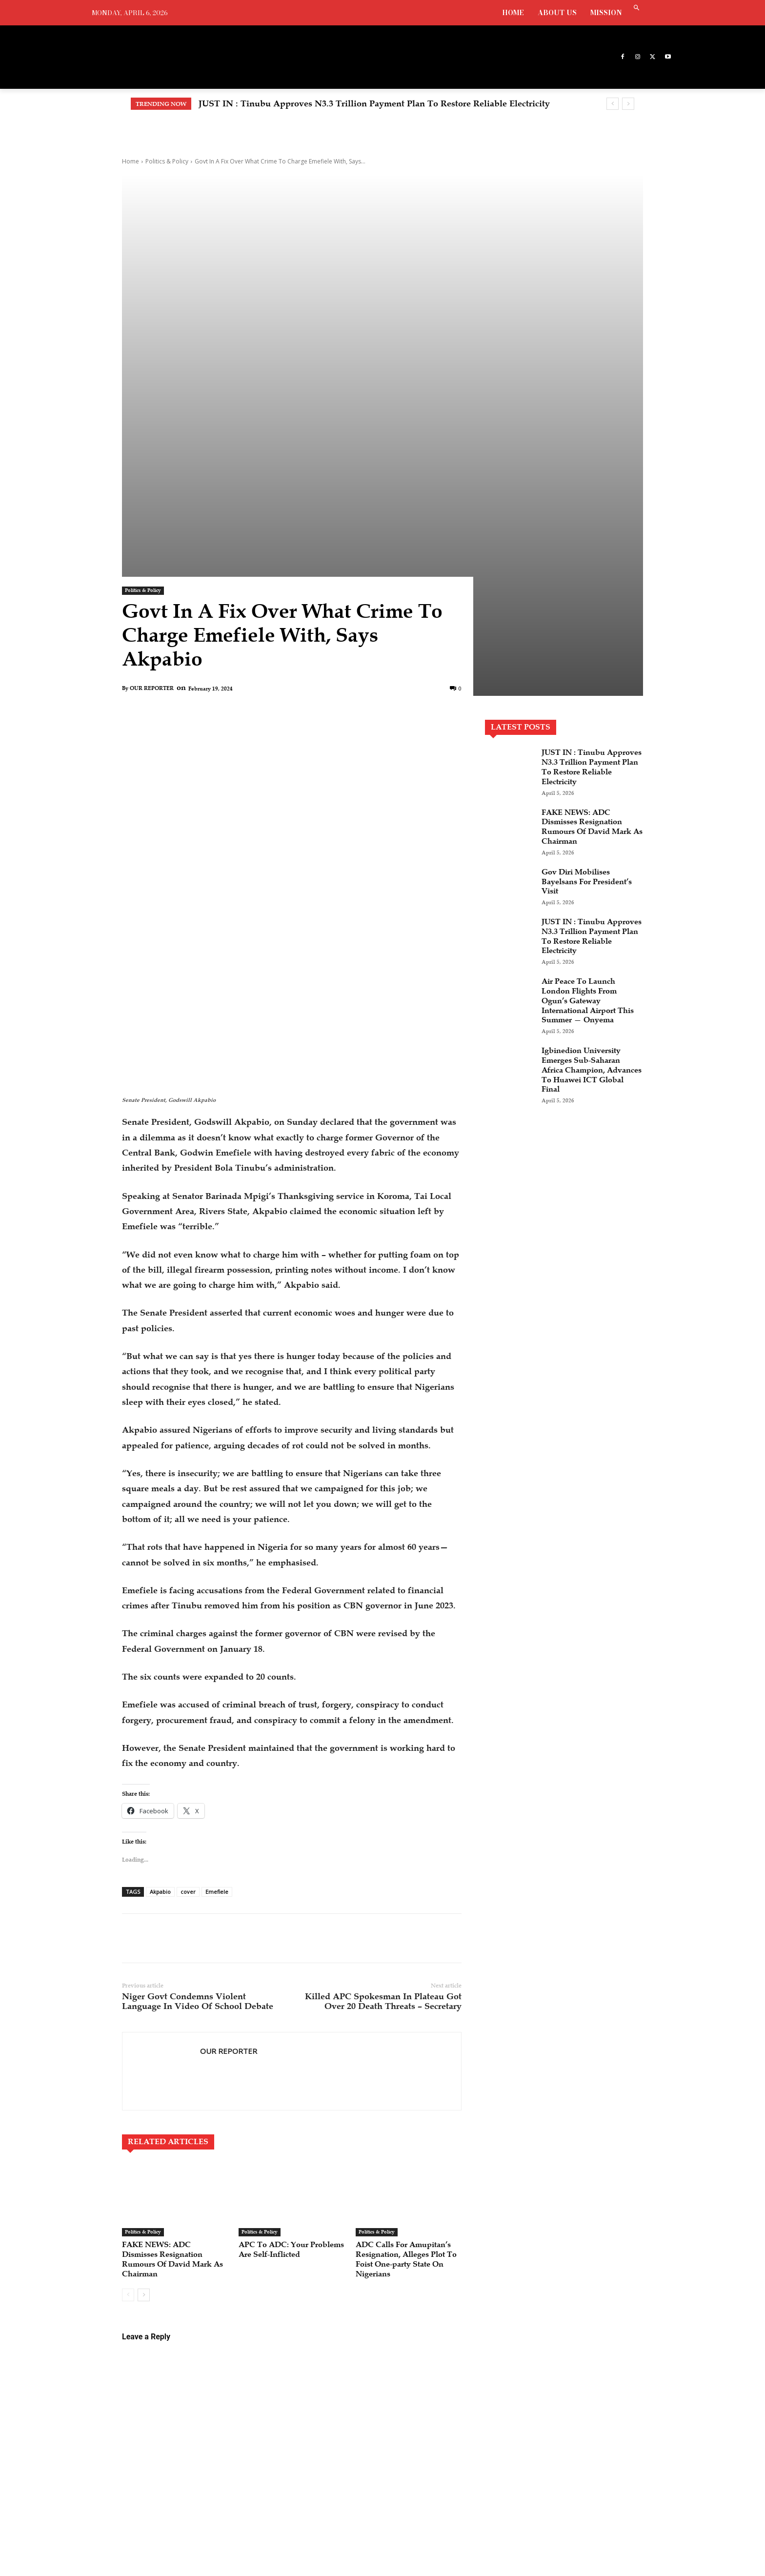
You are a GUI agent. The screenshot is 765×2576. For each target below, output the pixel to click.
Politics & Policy (166, 161)
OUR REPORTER (152, 514)
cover (188, 1604)
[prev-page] (128, 2017)
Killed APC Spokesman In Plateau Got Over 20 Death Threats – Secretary (383, 1714)
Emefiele (216, 1604)
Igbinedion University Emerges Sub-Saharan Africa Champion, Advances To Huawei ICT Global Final (586, 905)
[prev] (612, 104)
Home (130, 161)
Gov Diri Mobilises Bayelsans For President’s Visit (581, 707)
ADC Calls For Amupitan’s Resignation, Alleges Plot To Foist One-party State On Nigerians (406, 1976)
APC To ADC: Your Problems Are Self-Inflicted (278, 1967)
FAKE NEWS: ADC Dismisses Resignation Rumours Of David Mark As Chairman (173, 1971)
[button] (636, 8)
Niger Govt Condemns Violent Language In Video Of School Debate (197, 1714)
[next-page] (144, 2017)
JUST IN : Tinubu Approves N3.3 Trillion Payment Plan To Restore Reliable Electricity (374, 103)
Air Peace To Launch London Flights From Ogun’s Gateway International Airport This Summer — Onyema (584, 831)
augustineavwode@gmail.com (144, 2462)
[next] (628, 104)
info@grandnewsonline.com (183, 2450)
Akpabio (160, 1604)
